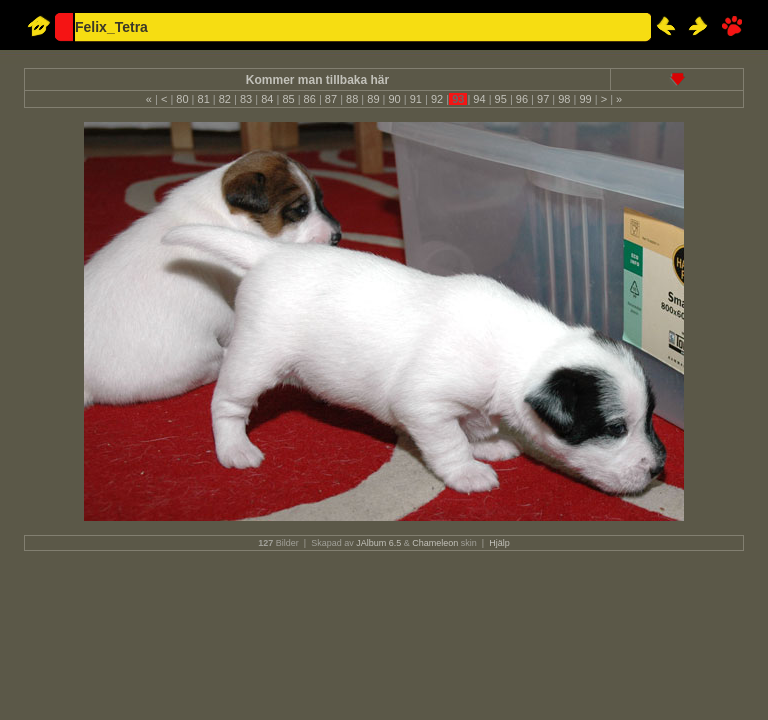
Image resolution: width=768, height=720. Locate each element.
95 (501, 99)
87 (331, 99)
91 (416, 99)
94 (479, 99)
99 (585, 99)
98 (564, 99)
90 (394, 99)
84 (267, 99)
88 (352, 99)
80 (182, 99)
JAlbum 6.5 (378, 543)
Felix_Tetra (111, 27)
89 (373, 99)
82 (225, 99)
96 (522, 99)
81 (203, 99)
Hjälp (499, 543)
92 (437, 99)
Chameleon (435, 543)
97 (543, 99)
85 (288, 99)
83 (246, 99)
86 (310, 99)
